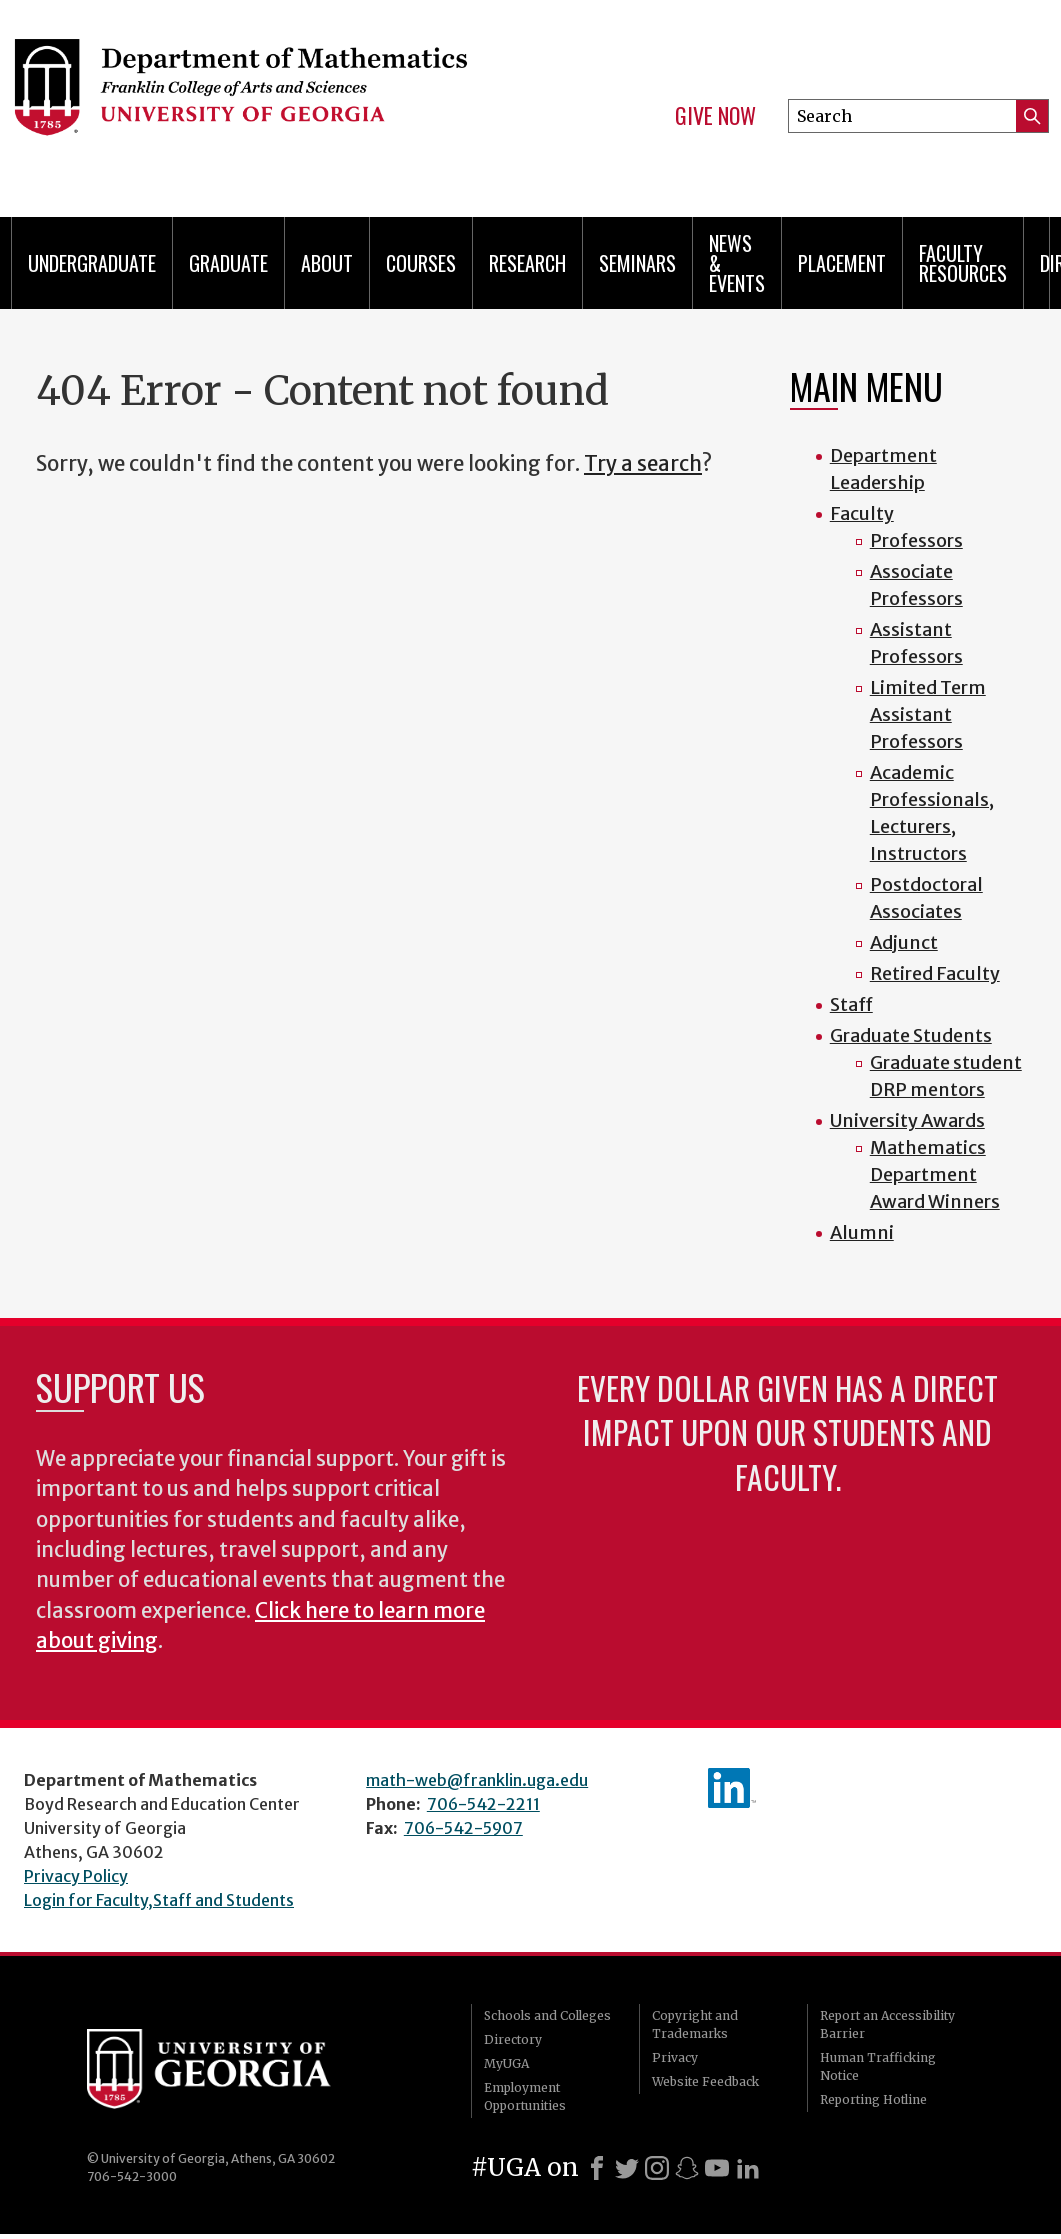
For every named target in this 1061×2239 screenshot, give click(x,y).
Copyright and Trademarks (695, 2024)
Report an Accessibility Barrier (887, 2024)
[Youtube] (717, 2168)
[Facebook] (597, 2168)
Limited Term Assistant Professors (928, 714)
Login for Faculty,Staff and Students (159, 1900)
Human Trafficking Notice (878, 2066)
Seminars (637, 263)
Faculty (862, 513)
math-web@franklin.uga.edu (477, 1780)
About (327, 263)
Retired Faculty (935, 973)
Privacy (675, 2057)
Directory (513, 2039)
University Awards (907, 1120)
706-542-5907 (463, 1828)
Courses (421, 263)
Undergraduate (92, 263)
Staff (851, 1004)
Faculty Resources (963, 263)
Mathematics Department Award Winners (935, 1174)
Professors (916, 540)
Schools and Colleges (547, 2015)
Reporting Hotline (873, 2099)
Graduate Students (911, 1035)
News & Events (737, 263)
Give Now (715, 116)
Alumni (862, 1232)
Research (527, 263)
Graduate (228, 263)
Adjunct (904, 942)
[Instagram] (657, 2168)
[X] (627, 2168)
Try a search (643, 464)
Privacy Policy (76, 1876)
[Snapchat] (687, 2168)
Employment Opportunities (525, 2096)
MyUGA (506, 2063)
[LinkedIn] (748, 2168)
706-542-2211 (483, 1804)
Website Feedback (705, 2081)
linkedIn (732, 1788)
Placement (842, 263)
